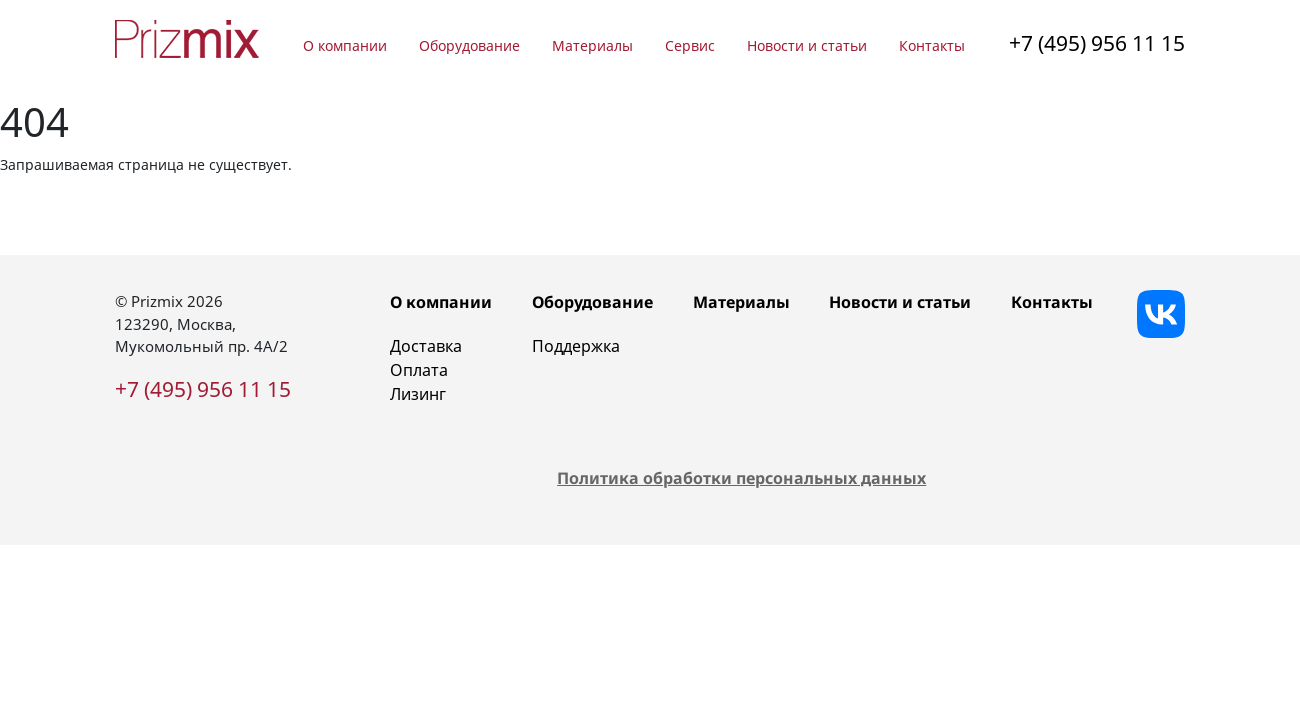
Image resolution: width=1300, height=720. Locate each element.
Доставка (426, 346)
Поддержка (576, 346)
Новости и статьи (807, 45)
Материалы (592, 45)
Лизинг (418, 394)
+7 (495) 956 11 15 (1097, 43)
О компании (345, 45)
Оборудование (469, 45)
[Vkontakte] (1161, 314)
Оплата (419, 370)
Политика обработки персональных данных (741, 478)
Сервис (690, 45)
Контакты (932, 45)
